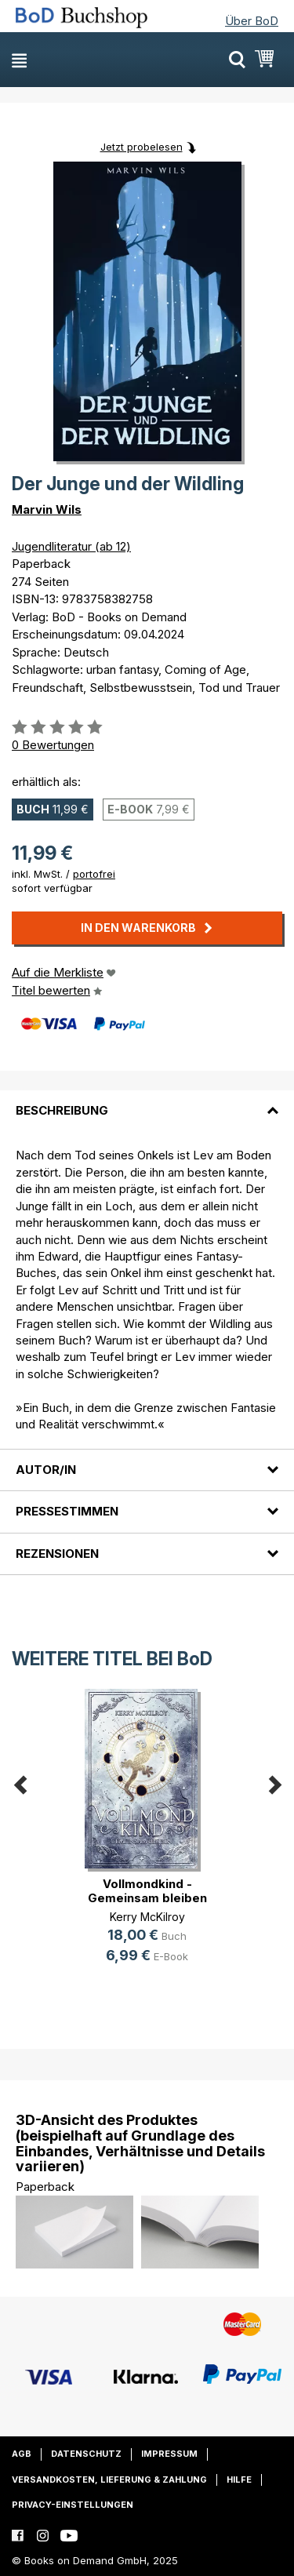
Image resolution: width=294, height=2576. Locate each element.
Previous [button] (19, 1782)
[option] (147, 1838)
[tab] (147, 1101)
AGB (21, 2453)
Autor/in (46, 1469)
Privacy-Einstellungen (72, 2504)
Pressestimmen (67, 1511)
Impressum (169, 2453)
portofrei (94, 874)
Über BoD (251, 20)
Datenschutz (86, 2453)
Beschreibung (62, 1110)
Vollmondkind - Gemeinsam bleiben (147, 1890)
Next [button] (274, 1782)
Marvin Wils (47, 509)
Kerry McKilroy (147, 1916)
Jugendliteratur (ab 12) (71, 546)
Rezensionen (57, 1553)
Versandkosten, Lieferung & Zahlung (109, 2479)
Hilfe (239, 2479)
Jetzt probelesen (141, 146)
